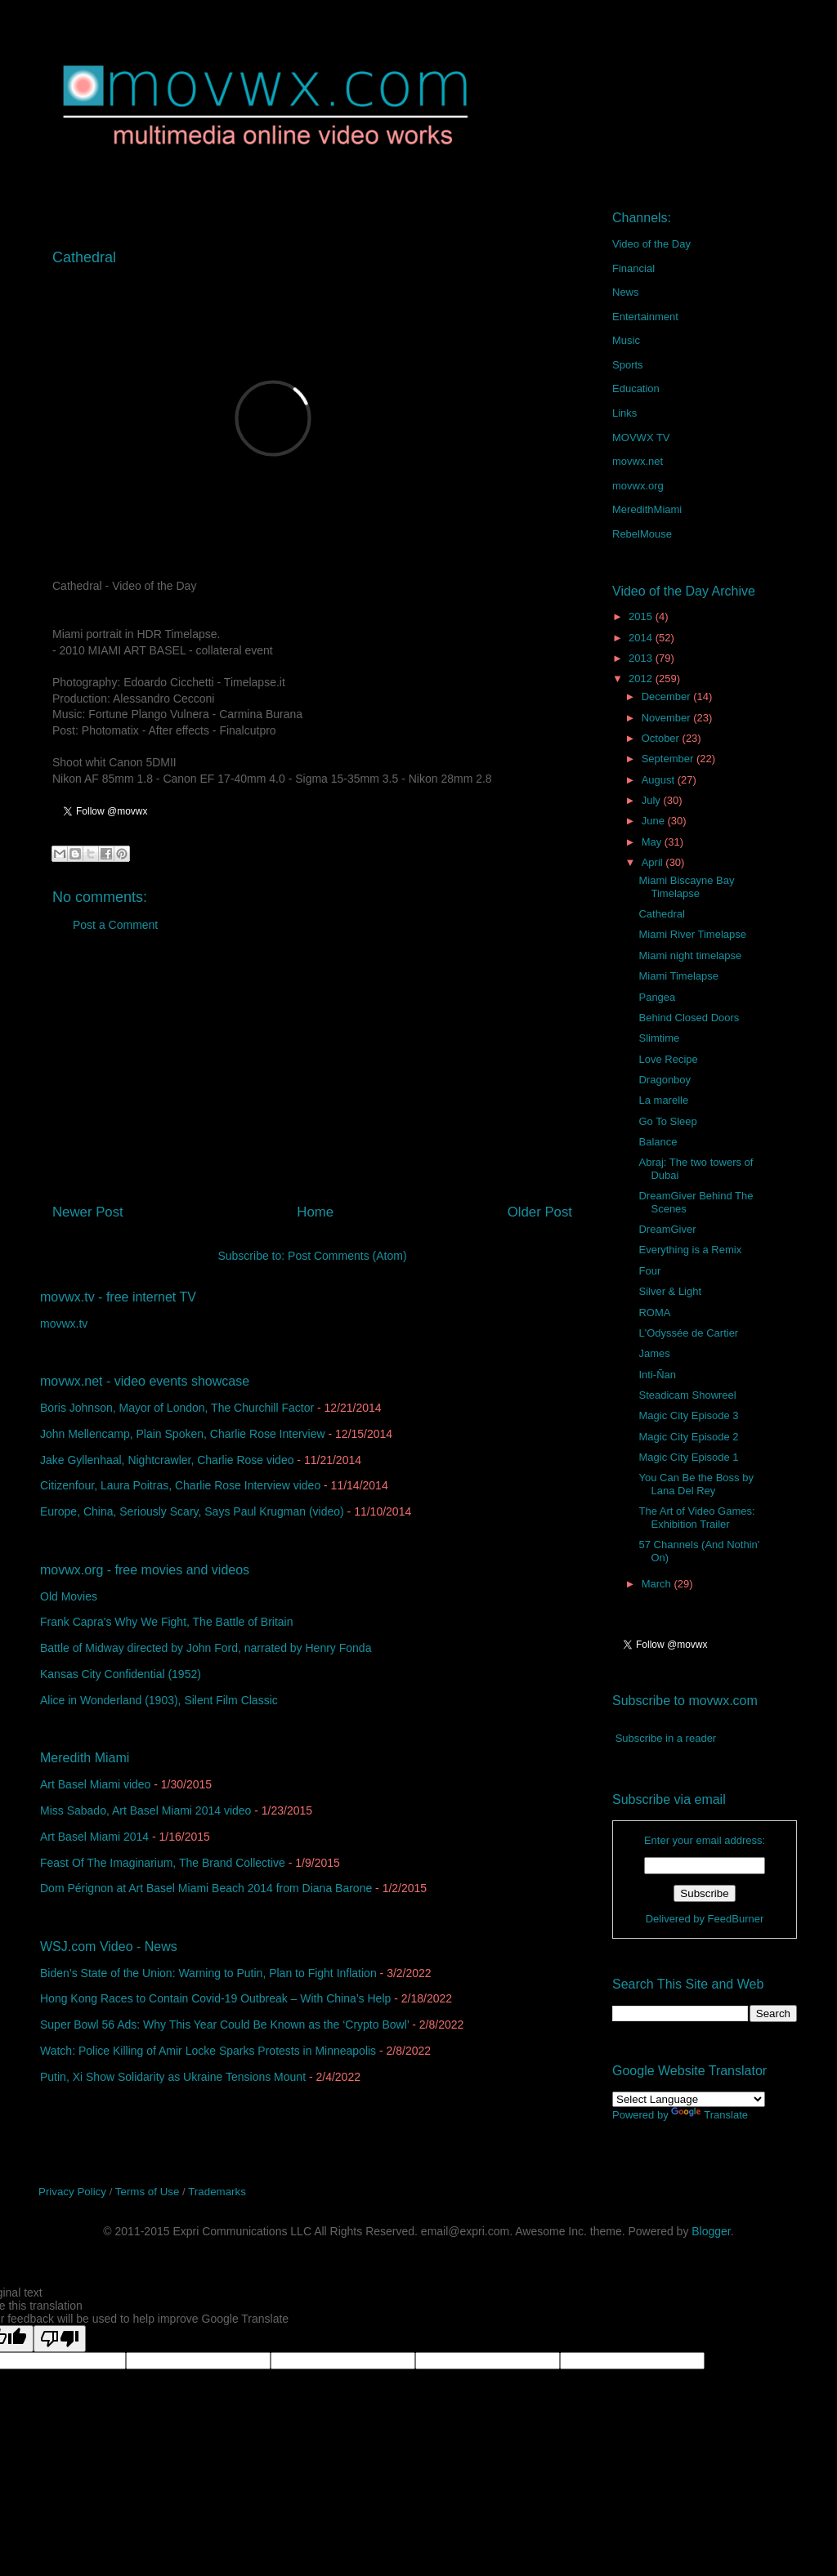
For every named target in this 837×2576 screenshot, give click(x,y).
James (653, 1353)
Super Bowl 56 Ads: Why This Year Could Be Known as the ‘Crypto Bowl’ (224, 2024)
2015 (642, 616)
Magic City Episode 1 (688, 1457)
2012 (642, 678)
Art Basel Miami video (95, 1784)
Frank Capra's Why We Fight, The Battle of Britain (166, 1621)
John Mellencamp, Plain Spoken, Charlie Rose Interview (182, 1433)
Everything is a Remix (689, 1249)
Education (636, 388)
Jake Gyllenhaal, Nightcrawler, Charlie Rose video (166, 1460)
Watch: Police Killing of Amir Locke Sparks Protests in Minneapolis (208, 2050)
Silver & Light (669, 1291)
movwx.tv (63, 1323)
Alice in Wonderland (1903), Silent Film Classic (159, 1700)
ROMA (654, 1312)
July (653, 800)
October (662, 738)
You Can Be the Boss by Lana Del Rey (695, 1484)
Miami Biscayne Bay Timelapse (686, 887)
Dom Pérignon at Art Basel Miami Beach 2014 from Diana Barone (206, 1888)
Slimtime (658, 1038)
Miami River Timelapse (691, 934)
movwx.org (638, 486)
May (653, 842)
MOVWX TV (641, 437)
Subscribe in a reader (666, 1738)
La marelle (663, 1100)
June (655, 821)
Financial (633, 268)
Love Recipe (667, 1059)
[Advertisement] (312, 1074)
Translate (709, 2115)
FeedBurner (736, 1919)
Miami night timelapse (689, 955)
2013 (642, 658)
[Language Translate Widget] (688, 2099)
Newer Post (87, 1212)
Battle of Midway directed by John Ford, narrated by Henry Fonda (205, 1647)
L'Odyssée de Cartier (688, 1333)
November (668, 718)
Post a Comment (115, 924)
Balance (657, 1142)
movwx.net (637, 461)
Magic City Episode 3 (688, 1415)
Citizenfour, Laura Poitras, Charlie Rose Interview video (180, 1485)
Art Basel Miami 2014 (94, 1836)
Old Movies (68, 1596)
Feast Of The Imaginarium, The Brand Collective (162, 1862)
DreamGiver (667, 1229)
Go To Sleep (667, 1121)
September (669, 758)
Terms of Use (147, 2191)
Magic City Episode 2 (688, 1437)
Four (649, 1271)
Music (626, 340)
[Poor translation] (60, 2338)
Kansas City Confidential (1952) (120, 1674)
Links (624, 413)
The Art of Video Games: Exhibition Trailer (696, 1517)
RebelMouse (642, 534)
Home (315, 1212)
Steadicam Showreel (687, 1395)
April (654, 862)
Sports (627, 365)
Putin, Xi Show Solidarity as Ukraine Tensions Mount (173, 2076)
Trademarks (217, 2191)
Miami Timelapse (678, 976)
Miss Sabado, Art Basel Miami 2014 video (145, 1810)
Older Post (540, 1212)
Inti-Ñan (657, 1374)
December (668, 696)
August (660, 780)
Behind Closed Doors (688, 1017)
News (625, 292)
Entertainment (645, 316)
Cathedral (661, 914)
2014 (642, 638)
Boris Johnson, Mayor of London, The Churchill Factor (177, 1407)
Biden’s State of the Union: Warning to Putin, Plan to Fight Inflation (208, 1973)
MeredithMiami (647, 509)
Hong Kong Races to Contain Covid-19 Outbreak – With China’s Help (215, 1998)
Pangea (656, 997)
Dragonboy (664, 1080)
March (658, 1584)
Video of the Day (651, 244)
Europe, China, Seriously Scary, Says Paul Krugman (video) (192, 1511)
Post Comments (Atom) (347, 1255)
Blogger (711, 2231)
